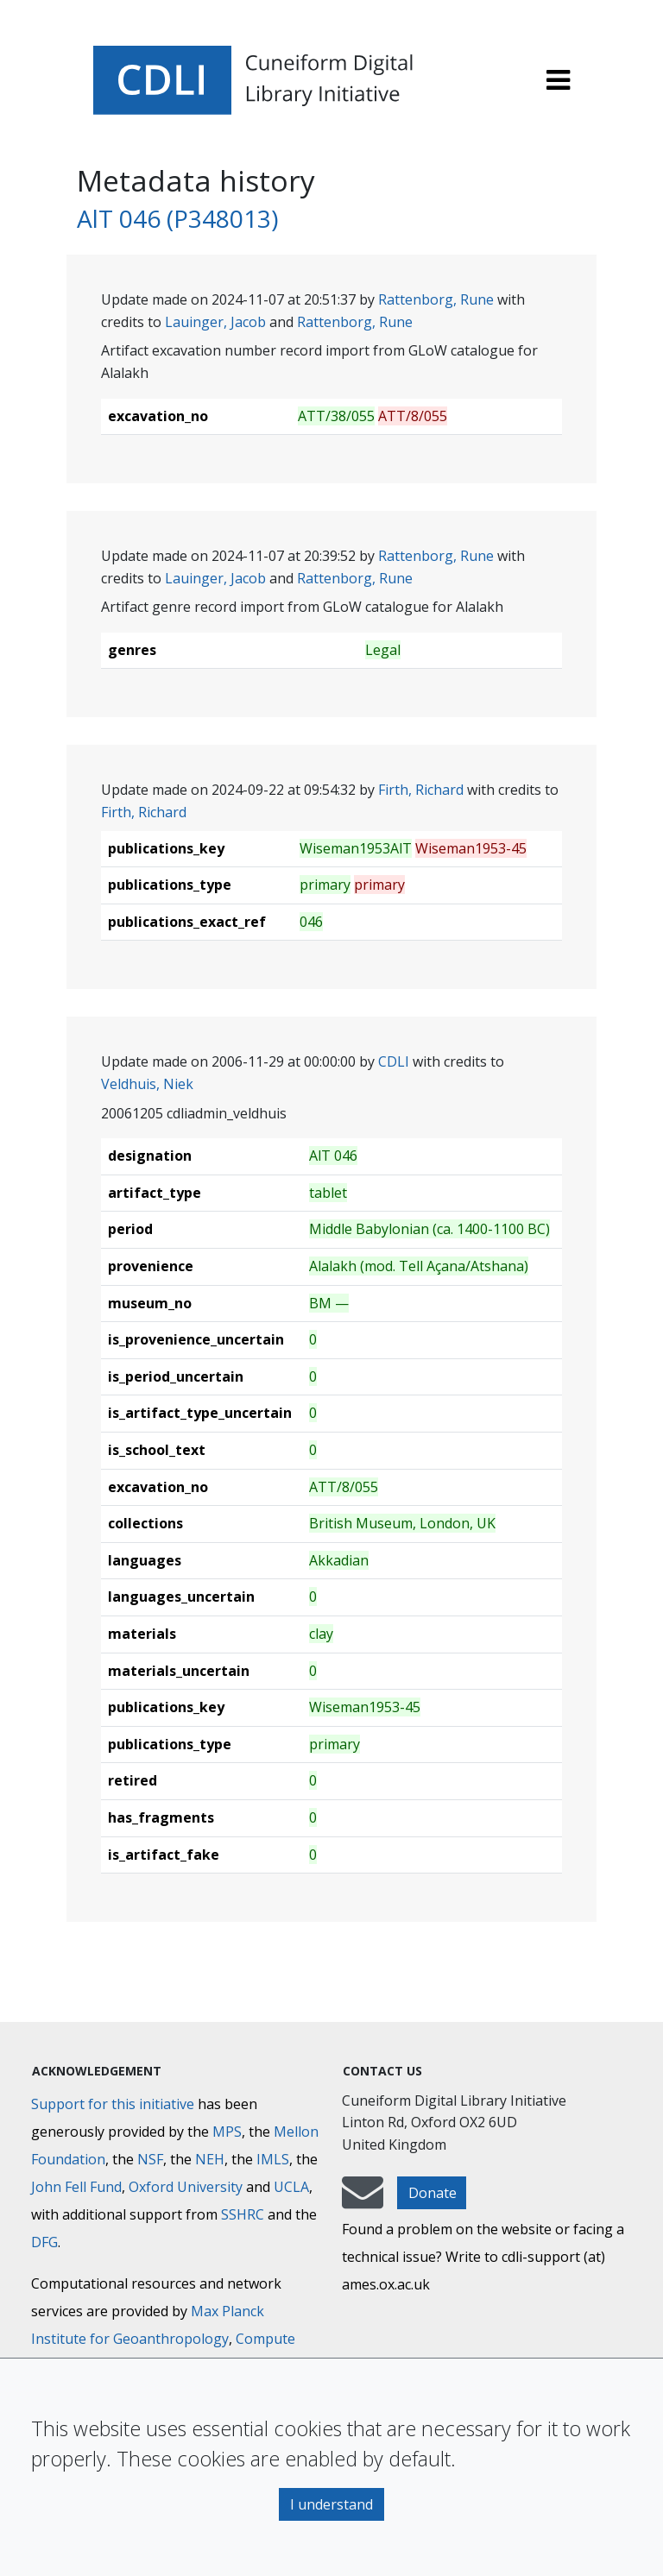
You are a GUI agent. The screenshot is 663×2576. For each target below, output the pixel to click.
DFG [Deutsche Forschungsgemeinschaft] (44, 2242)
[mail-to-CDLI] (362, 2200)
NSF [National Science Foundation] (150, 2159)
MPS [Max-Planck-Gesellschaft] (227, 2131)
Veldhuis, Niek (147, 1083)
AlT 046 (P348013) (177, 218)
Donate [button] (432, 2192)
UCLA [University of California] (291, 2186)
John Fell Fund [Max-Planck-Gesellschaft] (76, 2186)
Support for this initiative (112, 2103)
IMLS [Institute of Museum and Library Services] (272, 2159)
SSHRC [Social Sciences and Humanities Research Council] (242, 2214)
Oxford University (186, 2186)
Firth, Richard (421, 789)
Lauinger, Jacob (215, 321)
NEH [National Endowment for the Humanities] (209, 2159)
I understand (331, 2504)
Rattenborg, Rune (436, 299)
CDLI (393, 1061)
